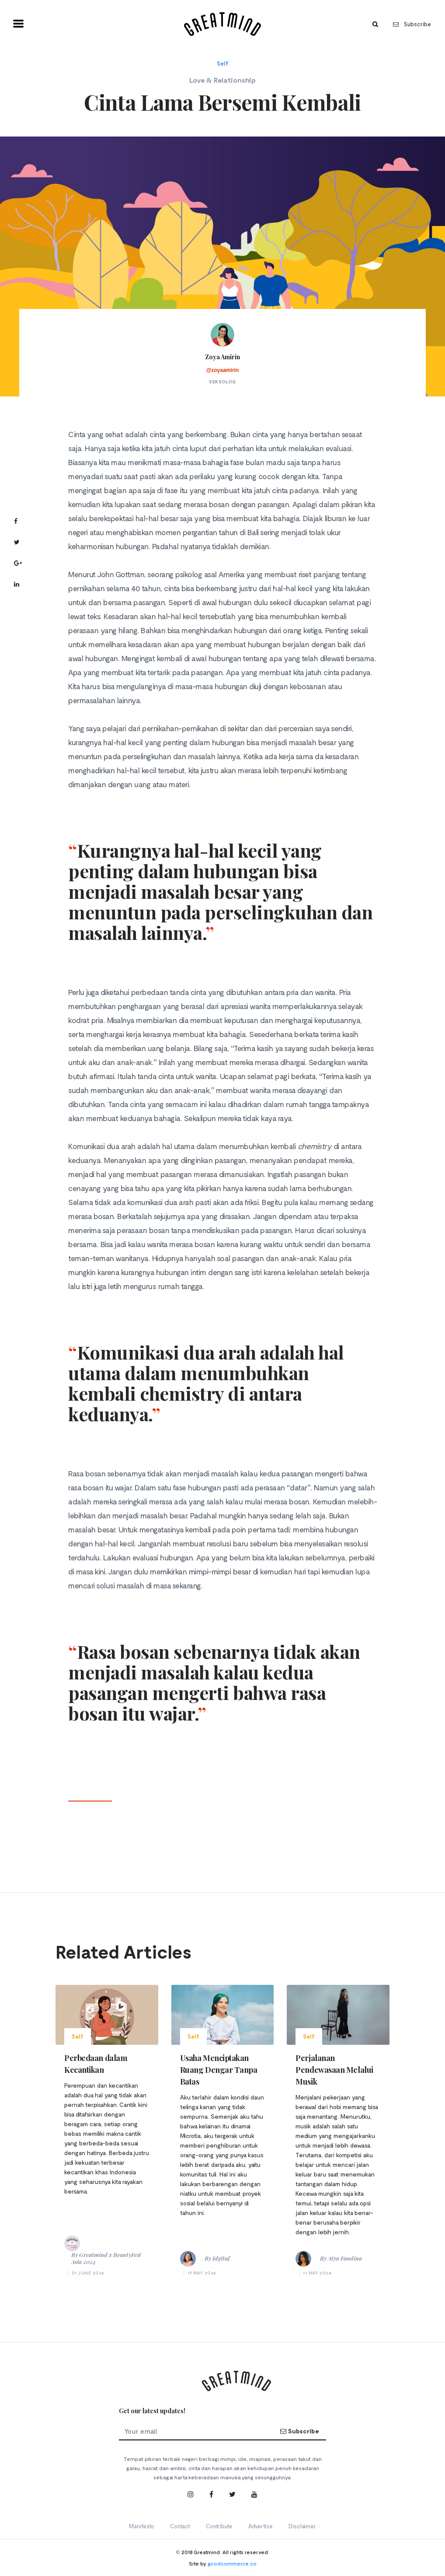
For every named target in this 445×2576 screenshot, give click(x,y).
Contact (180, 2526)
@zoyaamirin (222, 370)
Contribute (219, 2526)
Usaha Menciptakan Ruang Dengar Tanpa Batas (218, 2070)
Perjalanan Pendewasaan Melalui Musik (334, 2070)
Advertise (260, 2526)
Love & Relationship (222, 80)
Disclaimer (302, 2526)
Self (223, 63)
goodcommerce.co (232, 2563)
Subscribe (412, 24)
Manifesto (141, 2526)
